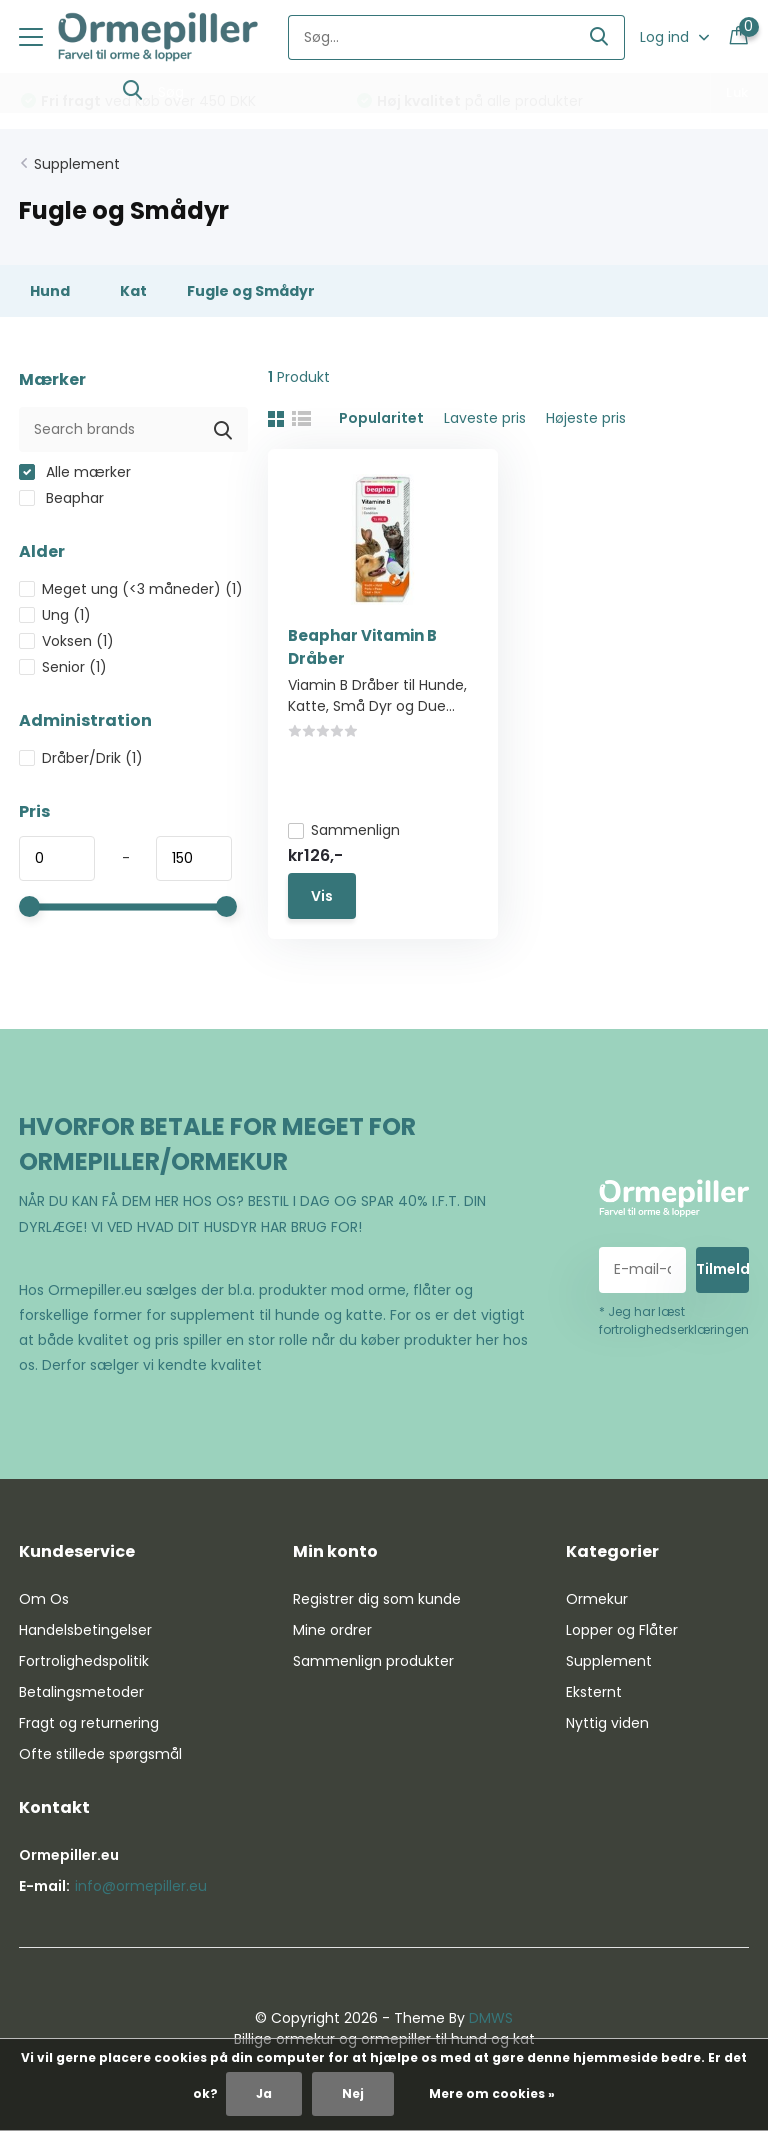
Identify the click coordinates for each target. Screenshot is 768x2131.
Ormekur (597, 1599)
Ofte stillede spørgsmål (100, 1754)
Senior (63, 667)
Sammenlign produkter (373, 1661)
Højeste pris (586, 418)
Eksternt (594, 1692)
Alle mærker (75, 472)
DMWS (491, 2018)
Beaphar (61, 498)
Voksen (66, 641)
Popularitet (381, 418)
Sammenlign (344, 830)
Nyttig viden (607, 1723)
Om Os (44, 1599)
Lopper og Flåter (622, 1630)
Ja (264, 2093)
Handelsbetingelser (85, 1630)
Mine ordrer (332, 1630)
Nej (353, 2093)
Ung (55, 615)
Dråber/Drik (81, 758)
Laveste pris (485, 418)
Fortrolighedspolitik (84, 1661)
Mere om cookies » (492, 2093)
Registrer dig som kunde (377, 1599)
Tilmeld (722, 1269)
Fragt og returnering (89, 1723)
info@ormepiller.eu (141, 1886)
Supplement (77, 164)
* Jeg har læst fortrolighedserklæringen (674, 1320)
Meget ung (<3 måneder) (131, 589)
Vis (322, 896)
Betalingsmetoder (81, 1692)
